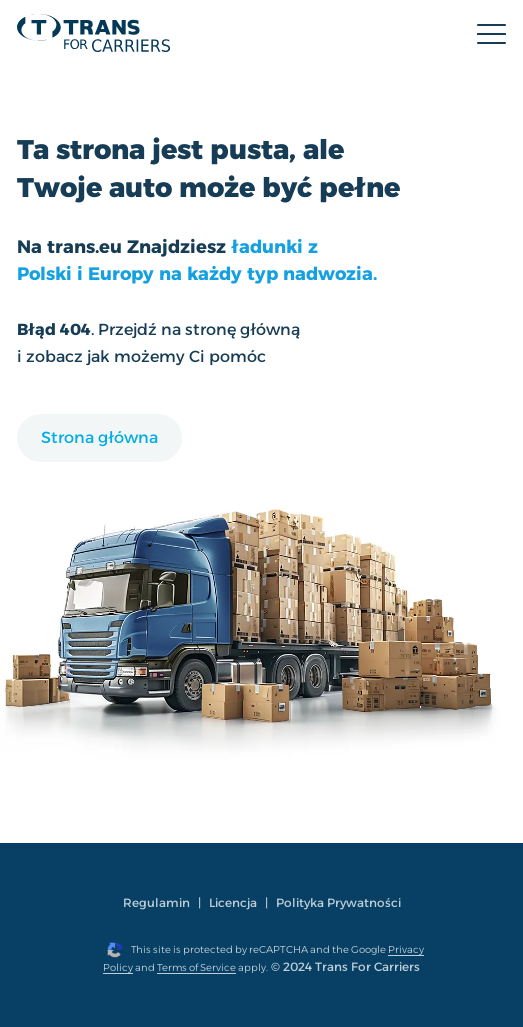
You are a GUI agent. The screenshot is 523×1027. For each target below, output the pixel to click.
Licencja (233, 902)
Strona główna (99, 437)
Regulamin (156, 902)
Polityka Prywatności (338, 902)
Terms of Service (196, 967)
